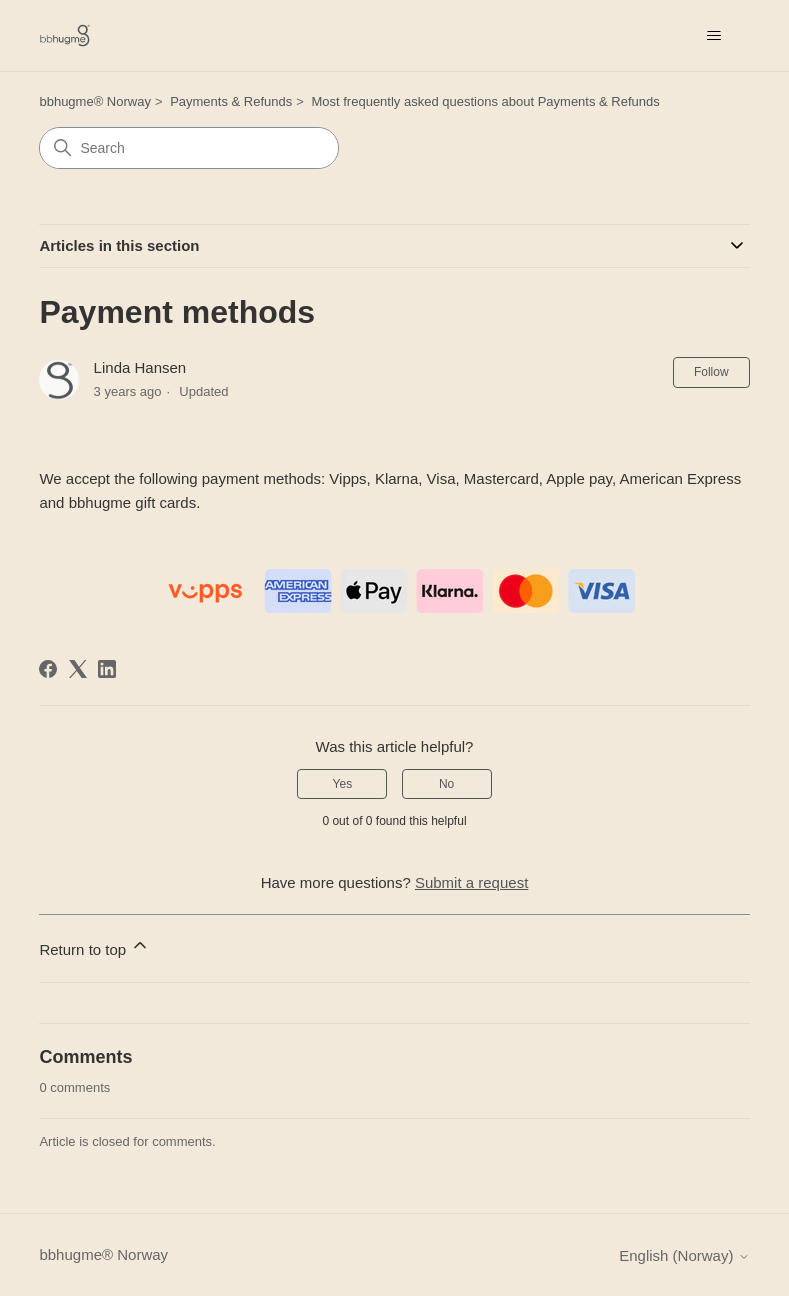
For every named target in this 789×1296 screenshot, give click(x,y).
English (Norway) (684, 1255)
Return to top (94, 946)
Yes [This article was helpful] (343, 784)
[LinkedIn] (107, 669)
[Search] (189, 148)
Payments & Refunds (231, 101)
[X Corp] (78, 669)
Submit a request (471, 882)
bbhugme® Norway (94, 101)
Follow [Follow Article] (711, 372)
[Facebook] (48, 669)
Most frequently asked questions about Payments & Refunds (485, 101)
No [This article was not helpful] (446, 784)
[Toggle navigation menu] (714, 36)
